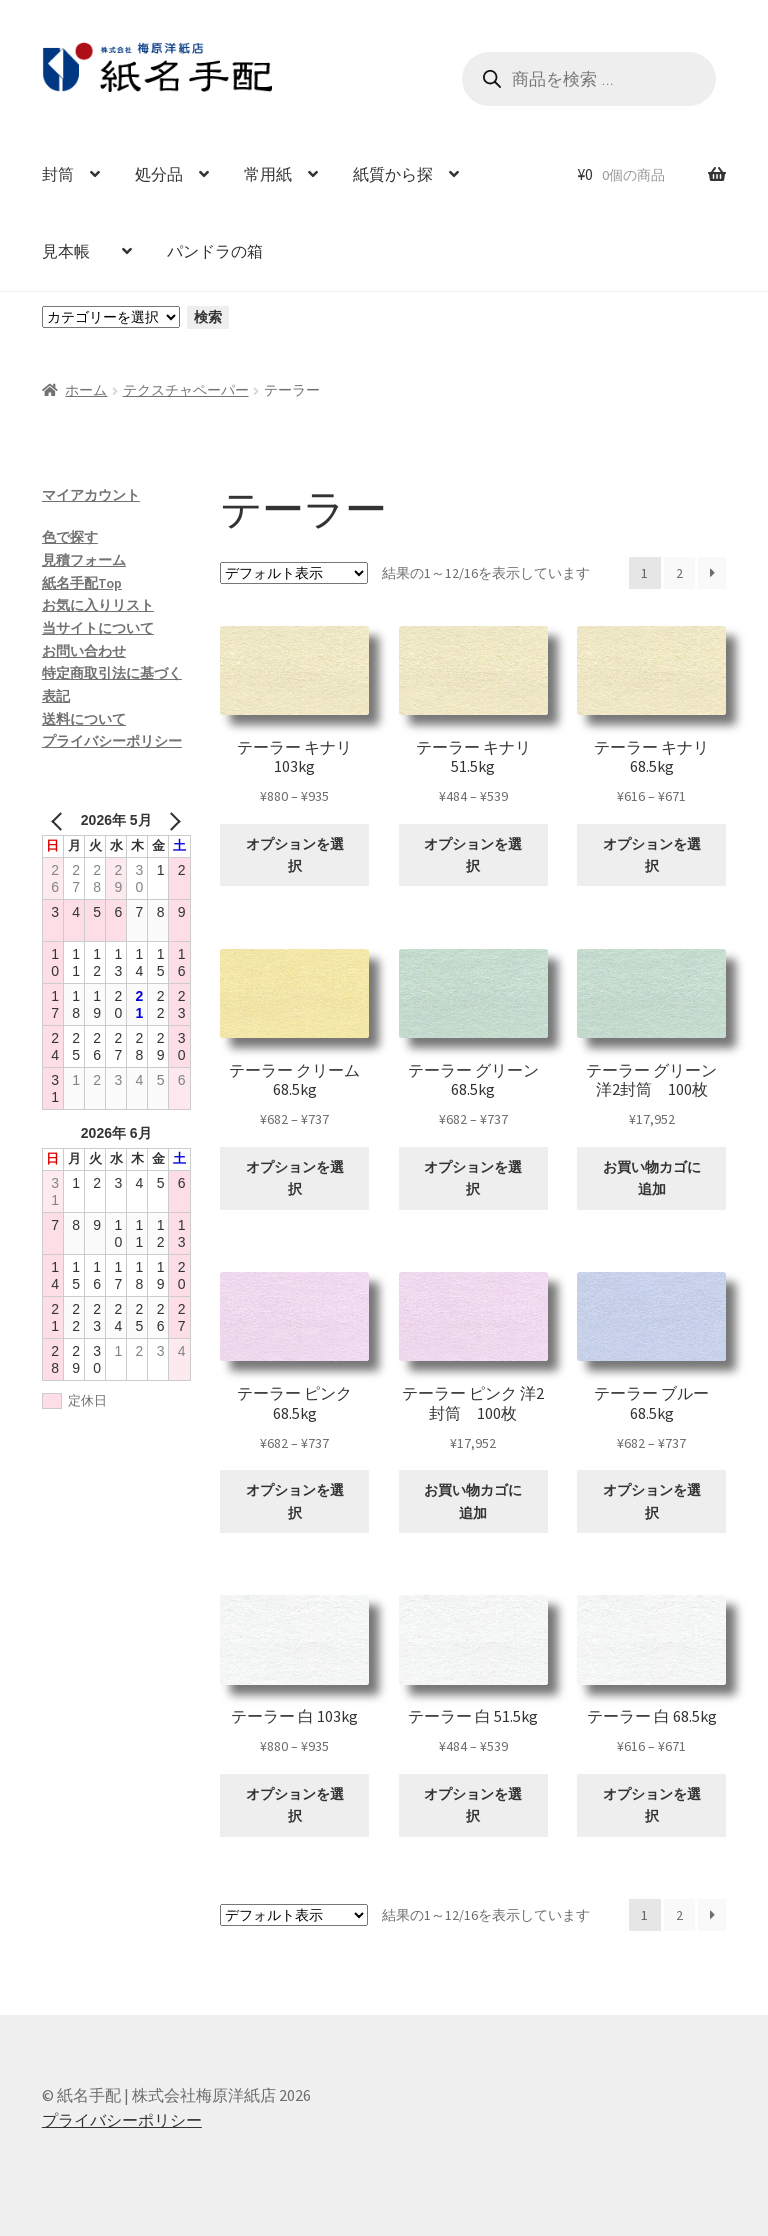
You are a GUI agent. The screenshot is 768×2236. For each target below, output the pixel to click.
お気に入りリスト (98, 605)
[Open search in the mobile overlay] (589, 79)
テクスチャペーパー (186, 390)
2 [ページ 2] (679, 573)
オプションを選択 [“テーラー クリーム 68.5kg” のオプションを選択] (295, 1178)
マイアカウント (91, 495)
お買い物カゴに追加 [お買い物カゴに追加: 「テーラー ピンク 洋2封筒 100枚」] (473, 1501)
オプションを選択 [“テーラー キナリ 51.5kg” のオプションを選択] (473, 855)
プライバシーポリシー (112, 741)
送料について (84, 719)
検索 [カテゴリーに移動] (208, 317)
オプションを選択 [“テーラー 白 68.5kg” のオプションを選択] (652, 1805)
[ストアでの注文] (294, 573)
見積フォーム (84, 560)
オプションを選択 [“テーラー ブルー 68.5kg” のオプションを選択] (652, 1501)
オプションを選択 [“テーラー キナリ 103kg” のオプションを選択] (295, 855)
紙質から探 (393, 174)
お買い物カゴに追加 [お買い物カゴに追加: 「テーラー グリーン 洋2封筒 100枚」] (652, 1178)
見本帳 (74, 251)
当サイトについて (98, 628)
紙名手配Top (82, 583)
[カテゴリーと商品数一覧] (111, 317)
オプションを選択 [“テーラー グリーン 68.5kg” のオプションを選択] (473, 1178)
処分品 (159, 174)
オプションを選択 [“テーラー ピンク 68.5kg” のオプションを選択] (295, 1501)
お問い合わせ (84, 651)
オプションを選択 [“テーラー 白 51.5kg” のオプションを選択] (473, 1805)
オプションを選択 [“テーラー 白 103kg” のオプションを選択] (295, 1805)
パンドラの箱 (215, 251)
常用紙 (268, 174)
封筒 (58, 174)
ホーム (86, 390)
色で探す (70, 537)
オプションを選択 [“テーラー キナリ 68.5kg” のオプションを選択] (652, 855)
